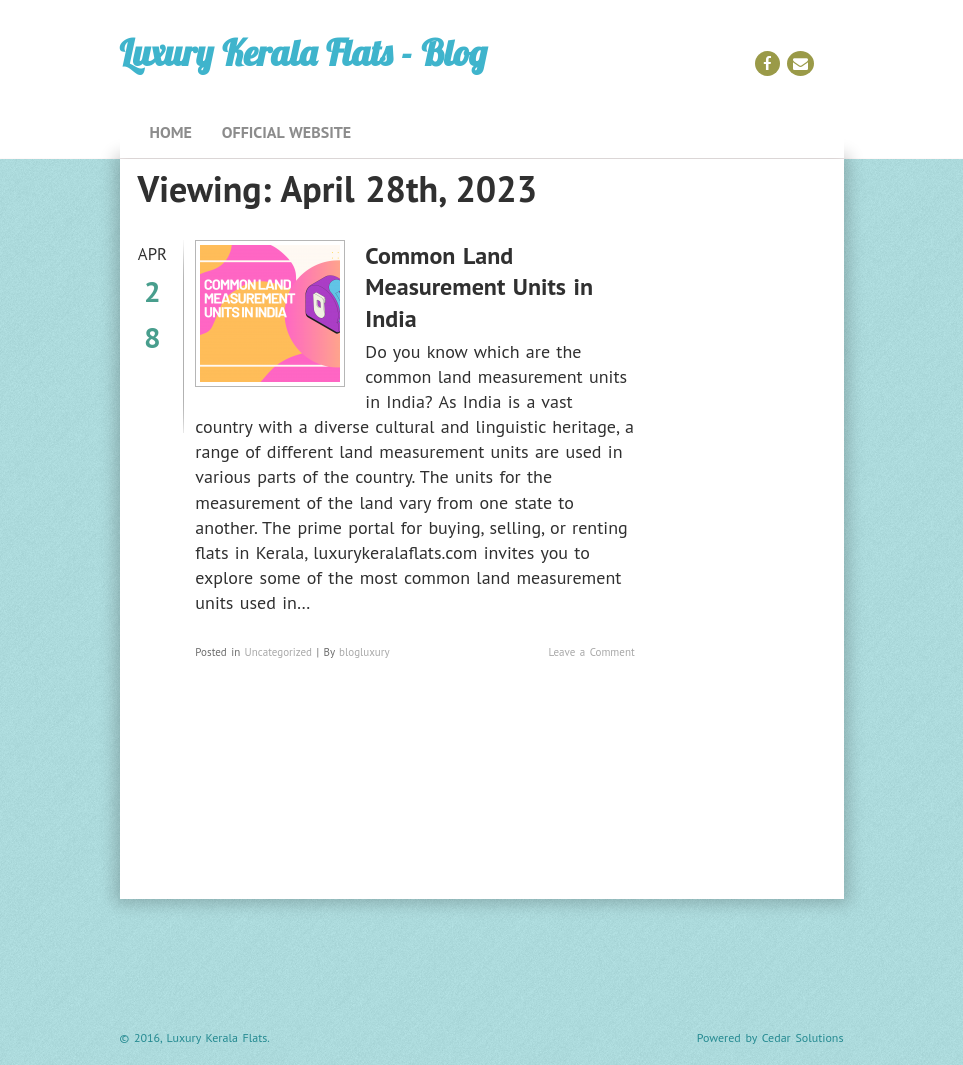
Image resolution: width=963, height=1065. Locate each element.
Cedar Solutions (803, 1037)
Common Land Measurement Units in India (479, 286)
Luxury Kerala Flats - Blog (303, 52)
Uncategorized (278, 652)
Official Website (286, 132)
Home (171, 132)
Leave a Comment (591, 652)
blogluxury (364, 652)
